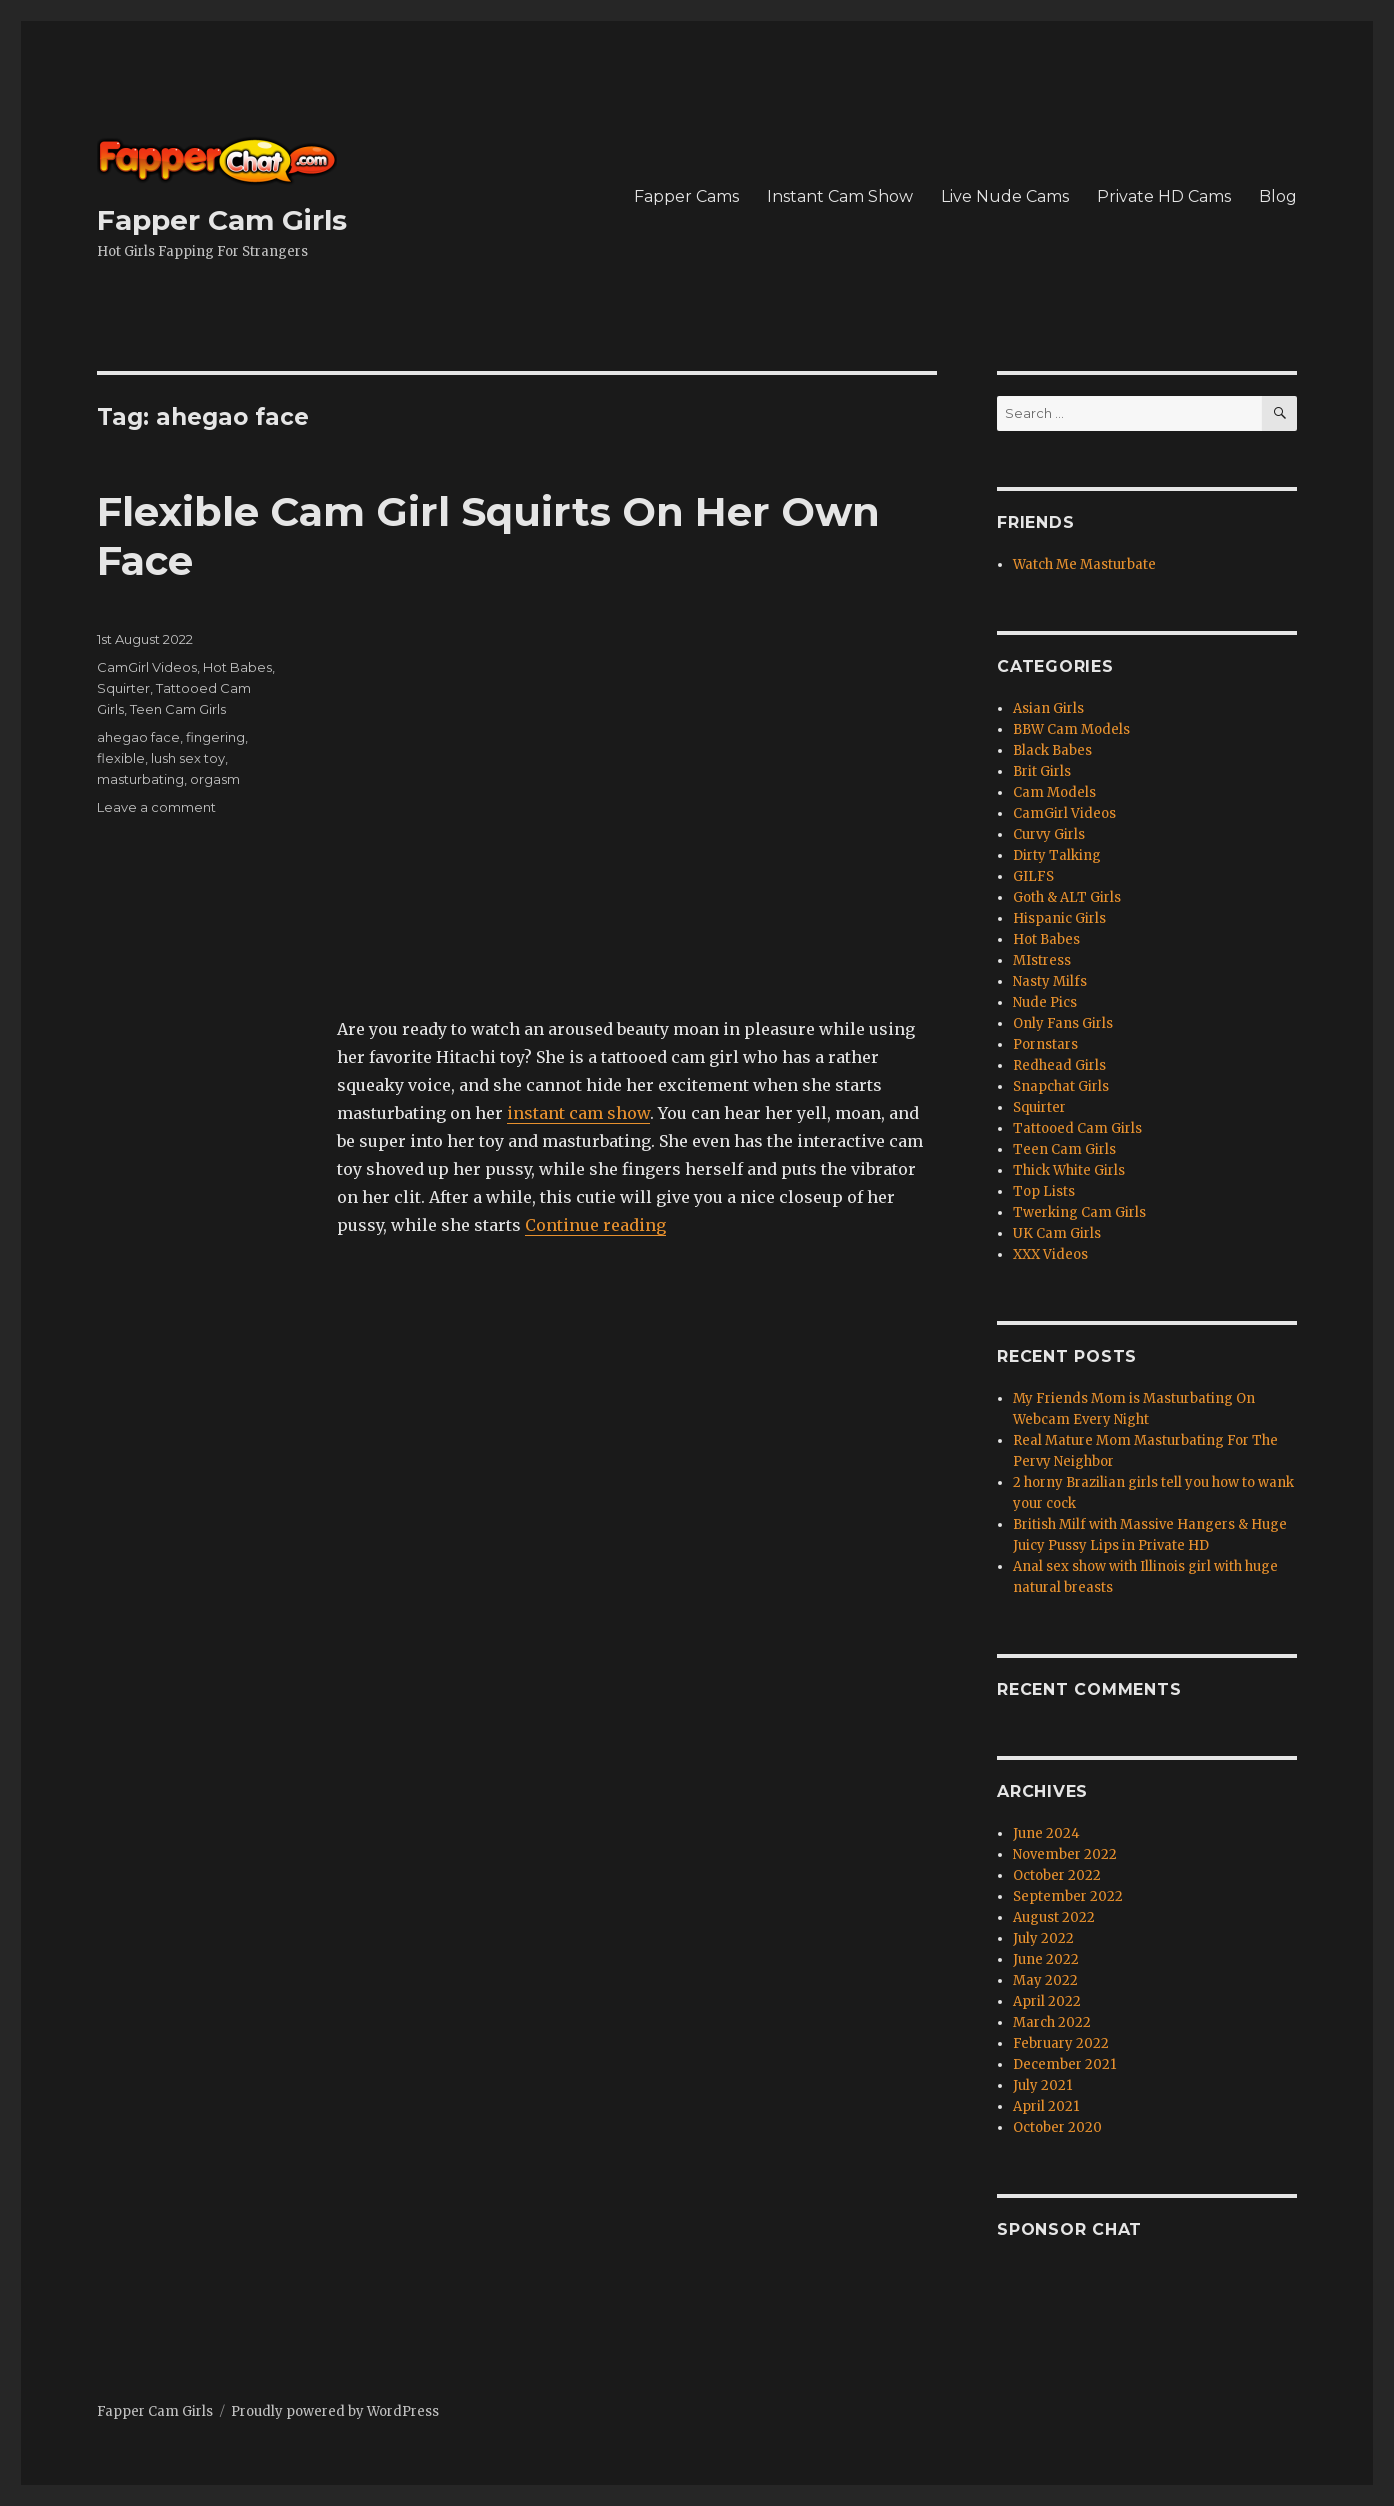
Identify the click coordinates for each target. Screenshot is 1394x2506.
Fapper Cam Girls (222, 220)
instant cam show (578, 1113)
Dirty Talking (1057, 855)
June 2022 (1046, 1959)
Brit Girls (1042, 771)
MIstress (1042, 960)
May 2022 (1045, 1980)
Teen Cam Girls (178, 709)
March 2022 (1052, 2022)
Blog (1278, 196)
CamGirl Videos (147, 667)
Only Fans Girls (1063, 1023)
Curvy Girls (1049, 834)
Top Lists (1044, 1191)
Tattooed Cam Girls (1077, 1128)
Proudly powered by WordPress (335, 2411)
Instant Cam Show (840, 196)
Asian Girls (1048, 708)
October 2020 (1057, 2127)
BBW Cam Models (1071, 729)
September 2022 (1068, 1896)
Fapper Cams (686, 196)
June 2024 (1046, 1833)
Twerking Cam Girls (1079, 1212)
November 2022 (1065, 1854)
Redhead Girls (1059, 1065)
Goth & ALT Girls (1067, 897)
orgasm (215, 779)
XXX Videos (1050, 1254)
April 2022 (1047, 2001)
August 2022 (1054, 1917)
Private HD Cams (1164, 196)
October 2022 (1057, 1875)
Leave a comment (156, 807)
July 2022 (1043, 1938)
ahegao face (138, 737)
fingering (215, 737)
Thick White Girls (1069, 1170)
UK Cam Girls (1057, 1233)
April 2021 (1046, 2106)
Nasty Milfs (1050, 981)
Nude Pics (1045, 1002)
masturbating (140, 779)
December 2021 (1064, 2064)
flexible (121, 758)
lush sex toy (188, 758)
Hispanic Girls (1059, 918)
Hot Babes (237, 667)
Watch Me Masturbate (1084, 564)
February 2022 (1061, 2043)
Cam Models (1054, 792)
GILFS (1033, 876)
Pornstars (1045, 1044)
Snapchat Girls (1061, 1086)
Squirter (123, 688)
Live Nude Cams (1005, 196)
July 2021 (1042, 2085)
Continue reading (595, 1225)
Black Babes (1052, 750)
